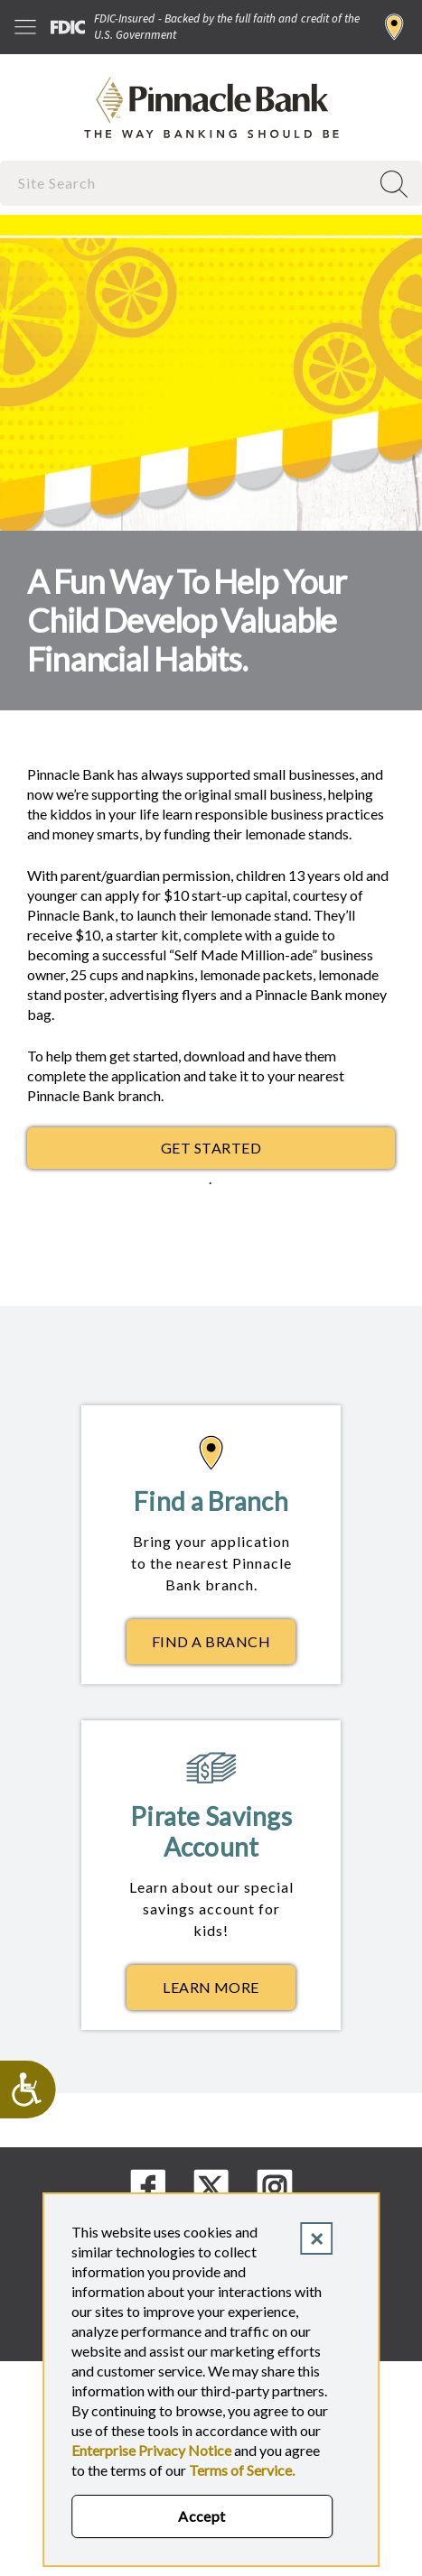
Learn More (229, 1992)
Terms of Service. (242, 2470)
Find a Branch (394, 27)
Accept (202, 2516)
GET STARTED (211, 1147)
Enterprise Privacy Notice (151, 2450)
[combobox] (186, 182)
